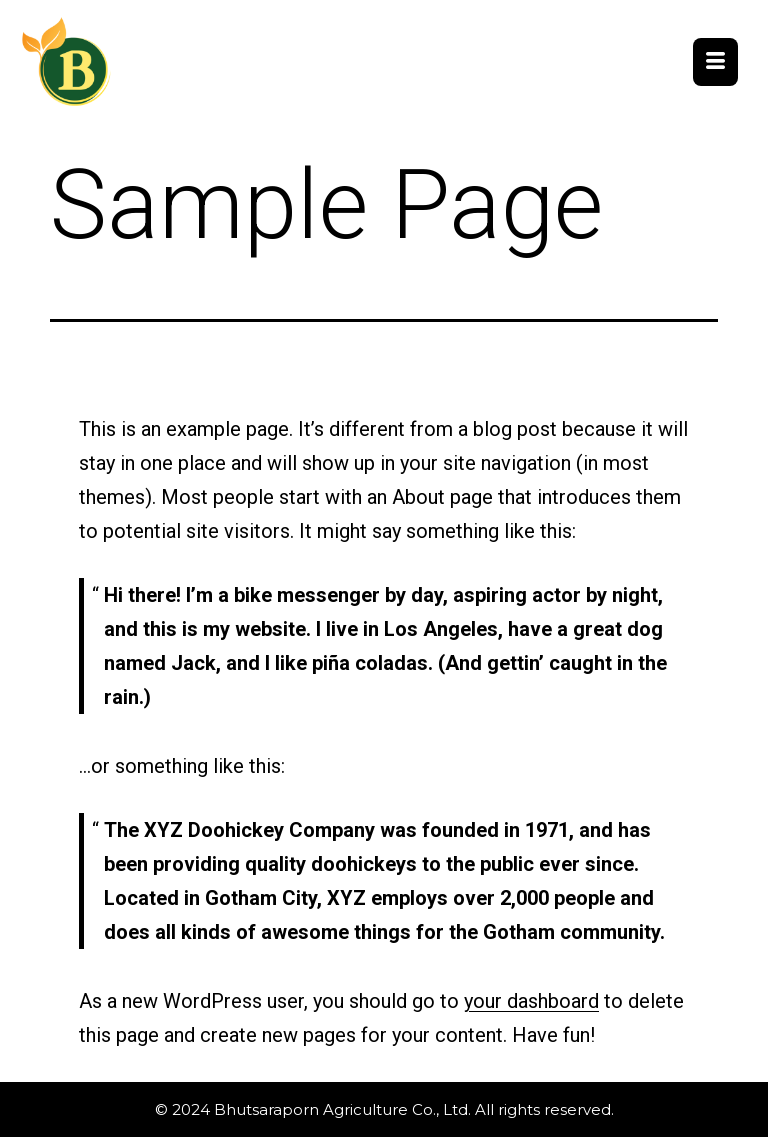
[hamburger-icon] (715, 62)
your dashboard (531, 1001)
